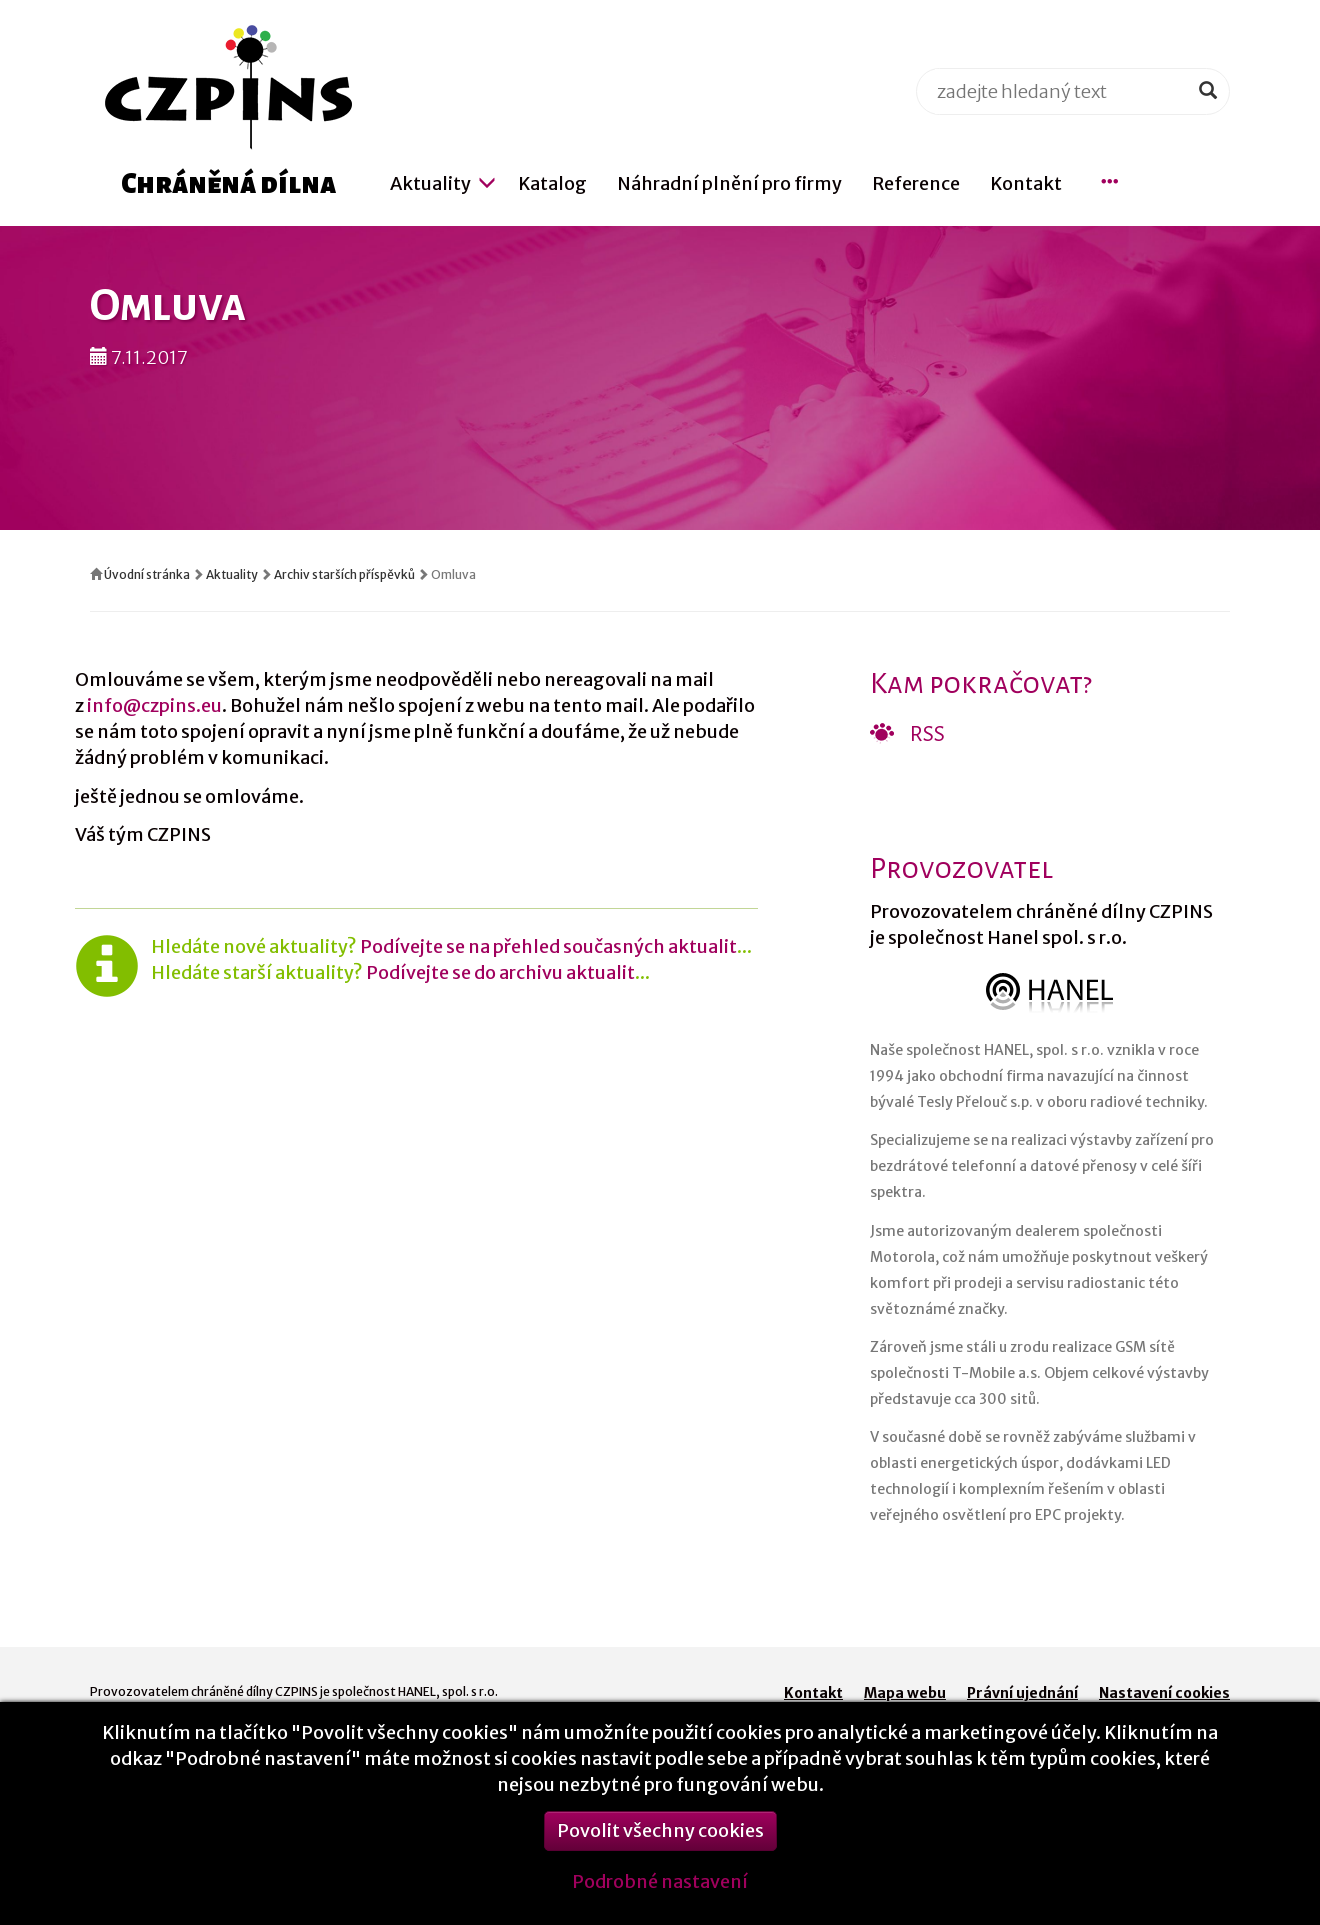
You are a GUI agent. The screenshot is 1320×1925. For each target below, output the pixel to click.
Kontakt (813, 1693)
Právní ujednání (1022, 1693)
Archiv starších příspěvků (344, 574)
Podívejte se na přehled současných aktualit (548, 946)
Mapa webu (905, 1693)
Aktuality (232, 574)
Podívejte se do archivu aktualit (500, 972)
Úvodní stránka (147, 574)
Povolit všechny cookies (660, 1841)
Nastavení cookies (1164, 1693)
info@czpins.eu (154, 705)
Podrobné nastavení (660, 1892)
